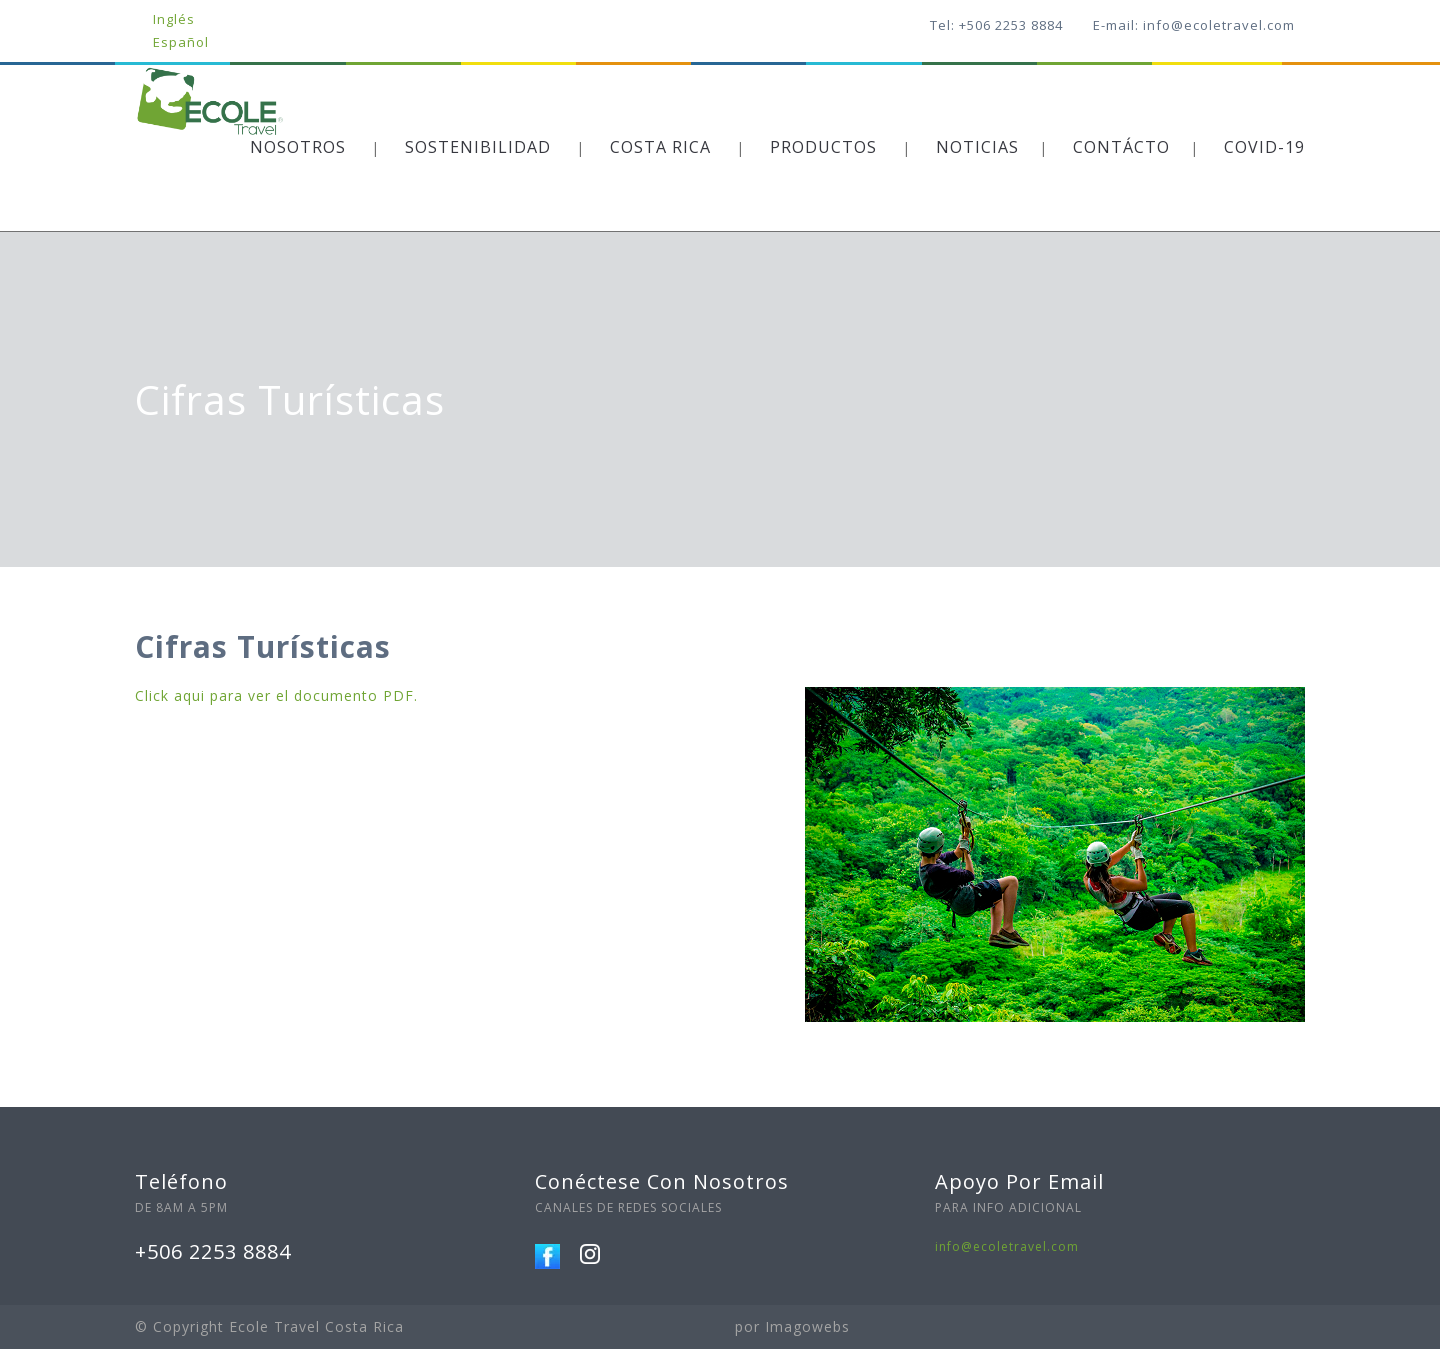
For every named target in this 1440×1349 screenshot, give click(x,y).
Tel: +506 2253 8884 (996, 25)
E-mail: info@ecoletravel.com (1194, 25)
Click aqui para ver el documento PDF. (276, 695)
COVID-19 (1264, 147)
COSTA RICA (660, 147)
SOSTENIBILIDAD (478, 147)
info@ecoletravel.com (1007, 1246)
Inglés (174, 19)
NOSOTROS (298, 147)
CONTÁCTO (1121, 147)
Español (181, 42)
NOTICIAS (977, 147)
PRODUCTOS (823, 147)
